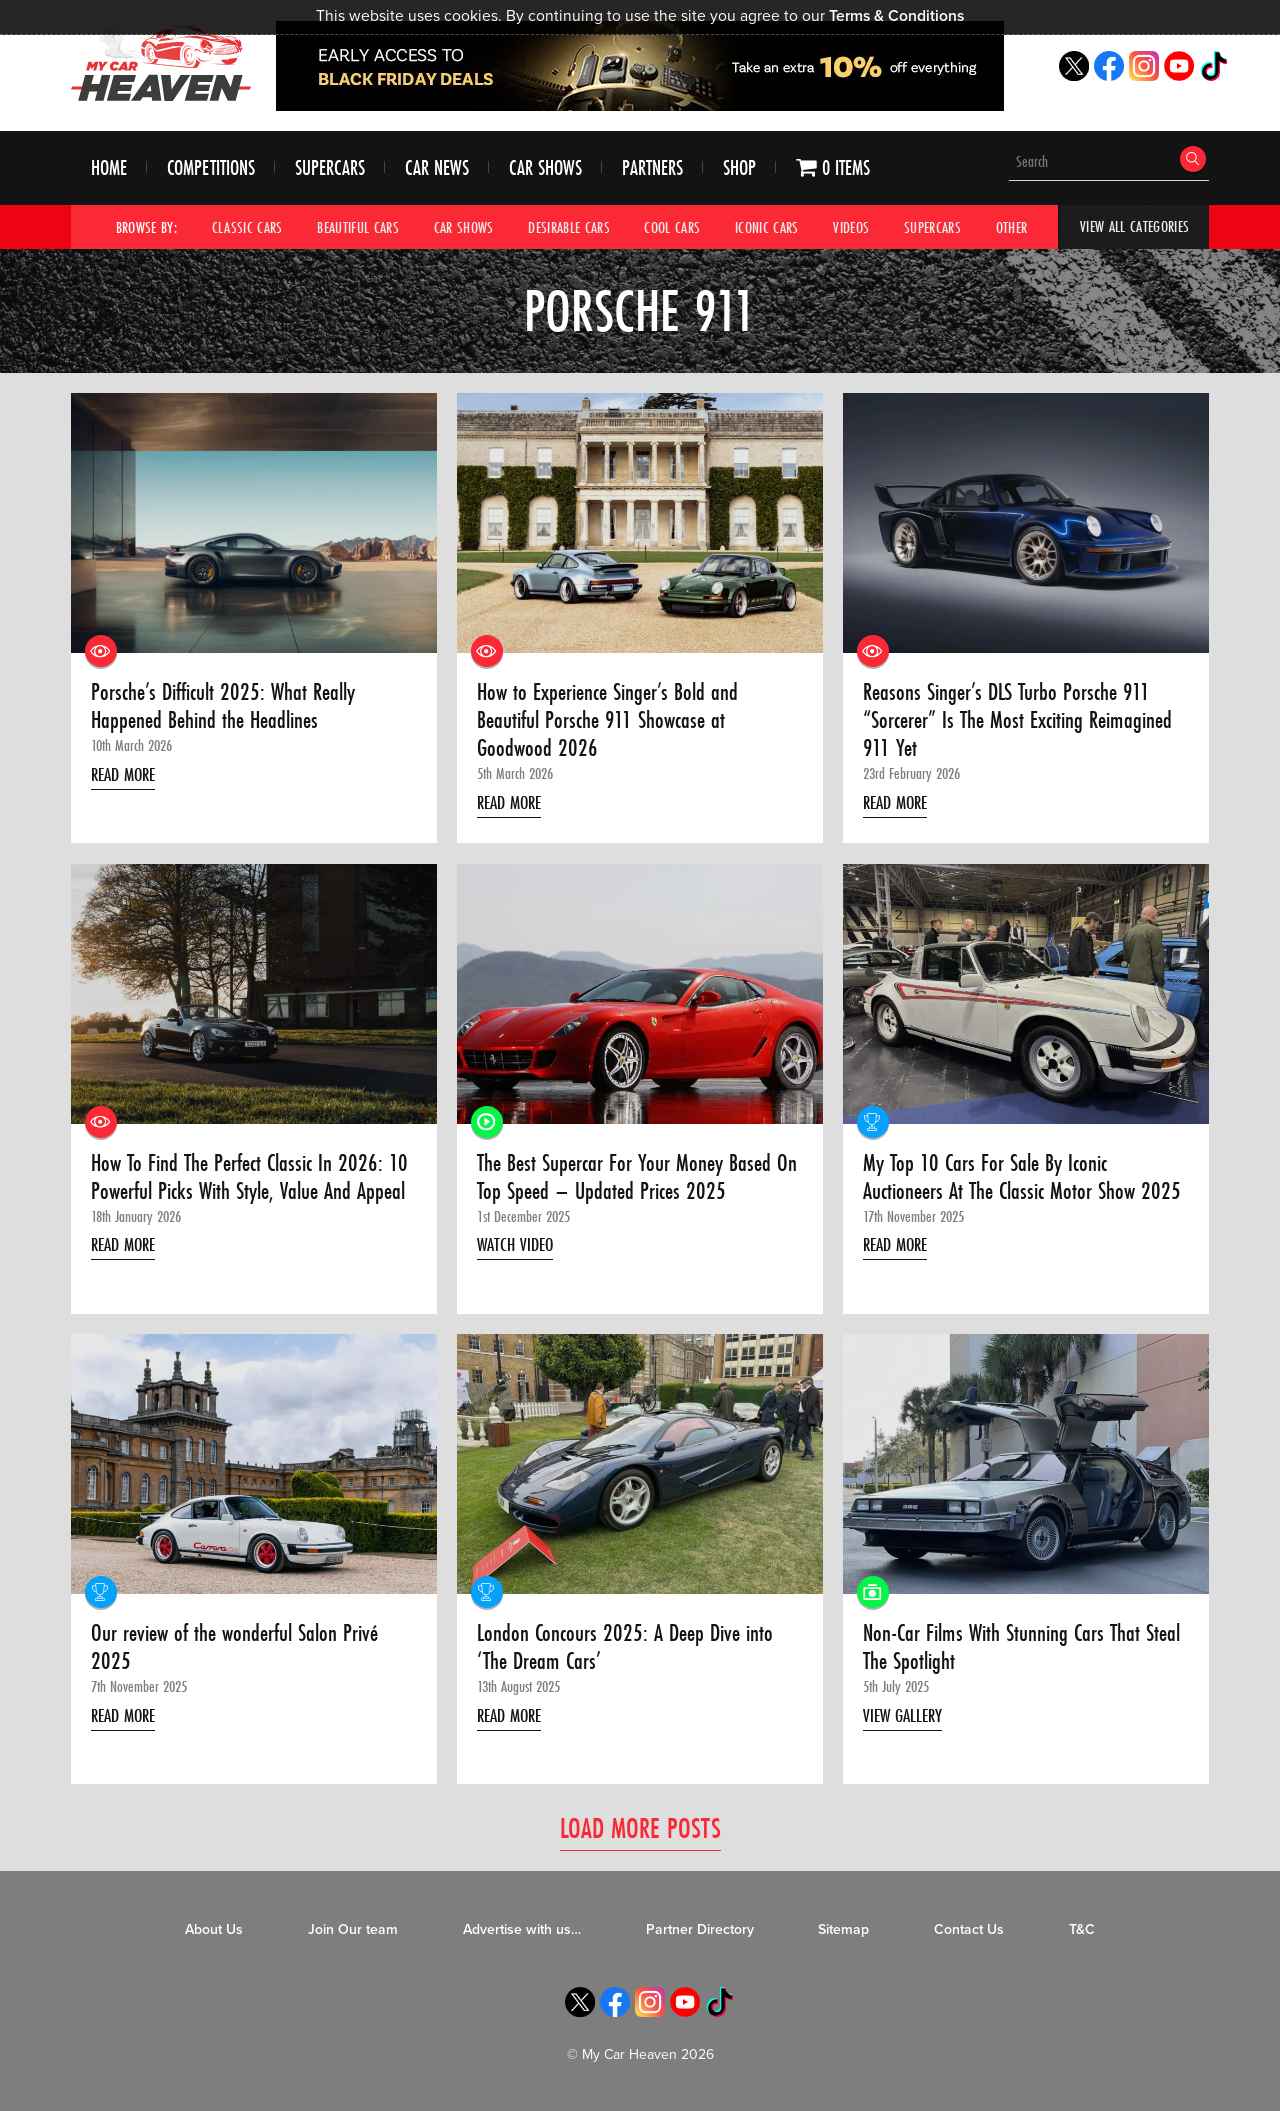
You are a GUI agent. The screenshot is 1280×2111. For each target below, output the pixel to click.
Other (1012, 227)
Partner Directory (700, 1934)
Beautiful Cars (358, 227)
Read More (127, 775)
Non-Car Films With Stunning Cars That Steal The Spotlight (1007, 1651)
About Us (214, 1934)
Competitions (211, 168)
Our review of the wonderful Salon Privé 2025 (239, 1651)
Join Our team (353, 1934)
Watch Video (518, 1248)
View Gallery (905, 1720)
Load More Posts (640, 1831)
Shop (739, 168)
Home (109, 168)
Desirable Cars (569, 227)
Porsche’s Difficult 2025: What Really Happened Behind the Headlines (228, 707)
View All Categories (1134, 227)
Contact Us (969, 1934)
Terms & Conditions (896, 16)
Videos (852, 227)
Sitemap (843, 1934)
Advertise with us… (522, 1934)
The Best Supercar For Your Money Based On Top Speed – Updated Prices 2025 (638, 1179)
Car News (437, 168)
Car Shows (545, 168)
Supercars (330, 168)
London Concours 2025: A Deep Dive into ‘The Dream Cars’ (628, 1651)
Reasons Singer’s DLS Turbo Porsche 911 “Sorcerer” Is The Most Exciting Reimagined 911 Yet (1022, 721)
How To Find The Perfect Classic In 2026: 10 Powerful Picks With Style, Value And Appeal (242, 1193)
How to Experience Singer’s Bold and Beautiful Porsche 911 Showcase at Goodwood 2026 (611, 721)
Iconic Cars (767, 227)
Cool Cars (673, 227)
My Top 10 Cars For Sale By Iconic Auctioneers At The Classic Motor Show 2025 (1003, 1193)
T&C (1082, 1934)
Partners (652, 168)
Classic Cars (247, 227)
